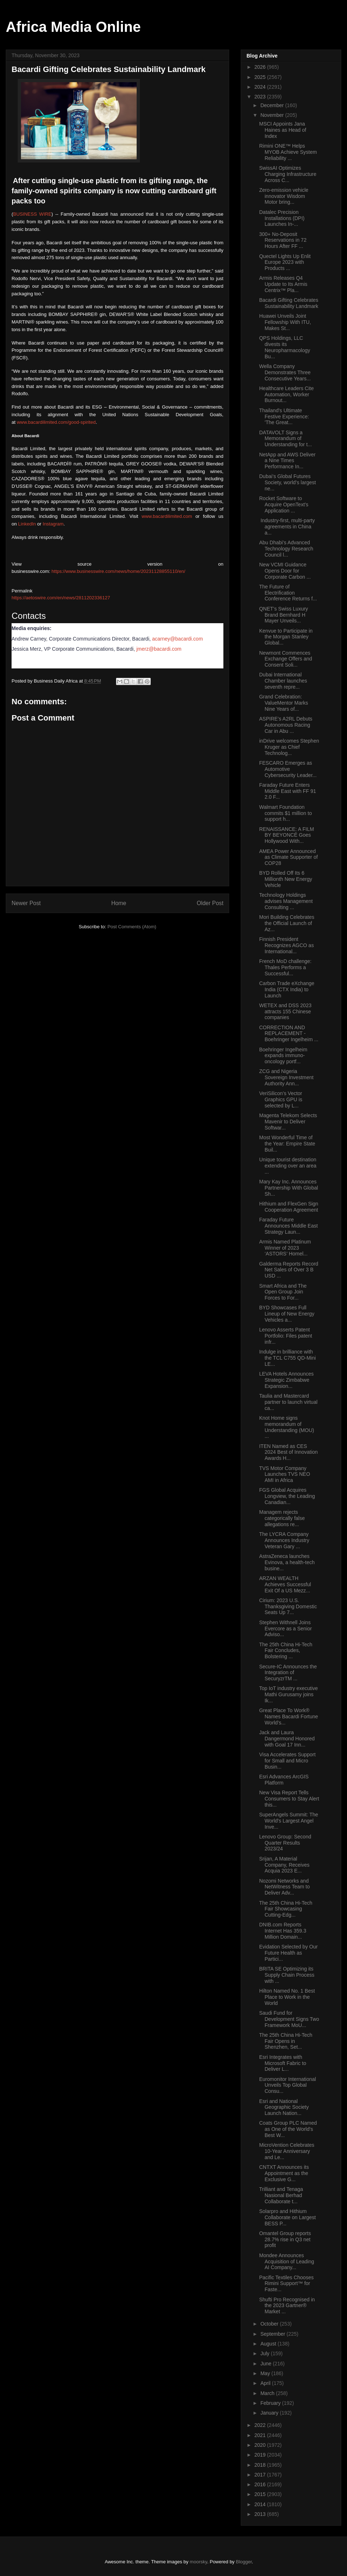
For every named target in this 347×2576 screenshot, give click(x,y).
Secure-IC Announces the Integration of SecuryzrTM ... (288, 1673)
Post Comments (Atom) (131, 926)
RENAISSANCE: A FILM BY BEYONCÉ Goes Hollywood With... (286, 835)
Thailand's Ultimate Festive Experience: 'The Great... (284, 416)
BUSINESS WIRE (32, 214)
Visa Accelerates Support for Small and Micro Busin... (287, 1761)
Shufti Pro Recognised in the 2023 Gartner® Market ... (287, 2306)
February (271, 2403)
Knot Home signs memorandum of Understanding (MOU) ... (286, 1427)
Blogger (244, 2561)
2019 (260, 2455)
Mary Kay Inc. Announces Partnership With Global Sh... (288, 1188)
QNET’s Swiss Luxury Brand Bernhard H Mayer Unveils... (283, 615)
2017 (260, 2475)
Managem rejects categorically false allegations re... (282, 1518)
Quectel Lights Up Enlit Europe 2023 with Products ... (284, 262)
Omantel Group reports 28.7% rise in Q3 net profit (285, 2239)
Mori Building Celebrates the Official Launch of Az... (286, 923)
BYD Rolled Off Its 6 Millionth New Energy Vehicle (285, 879)
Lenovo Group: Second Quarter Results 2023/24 (285, 1843)
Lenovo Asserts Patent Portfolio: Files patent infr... (285, 1336)
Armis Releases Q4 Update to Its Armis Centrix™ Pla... (283, 284)
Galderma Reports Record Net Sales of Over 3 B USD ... (288, 1270)
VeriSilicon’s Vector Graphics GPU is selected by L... (280, 1099)
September (273, 2334)
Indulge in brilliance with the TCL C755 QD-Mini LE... (287, 1358)
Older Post (210, 903)
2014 (260, 2504)
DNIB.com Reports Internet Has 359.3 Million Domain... (282, 1931)
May (265, 2373)
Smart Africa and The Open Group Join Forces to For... (283, 1292)
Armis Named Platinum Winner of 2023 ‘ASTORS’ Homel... (285, 1248)
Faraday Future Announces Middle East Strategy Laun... (288, 1226)
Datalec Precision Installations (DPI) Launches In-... (281, 218)
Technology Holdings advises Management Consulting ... (286, 901)
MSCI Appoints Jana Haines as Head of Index (282, 130)
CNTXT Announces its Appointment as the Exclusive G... (284, 2173)
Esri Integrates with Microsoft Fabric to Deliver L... (282, 2063)
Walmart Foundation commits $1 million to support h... (285, 813)
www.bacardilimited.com (167, 516)
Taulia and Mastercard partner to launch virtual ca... (288, 1402)
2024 (260, 87)
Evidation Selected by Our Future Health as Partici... (288, 1953)
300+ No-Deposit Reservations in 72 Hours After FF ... (283, 240)
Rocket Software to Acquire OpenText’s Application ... (283, 504)
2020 (260, 2445)
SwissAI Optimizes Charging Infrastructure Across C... (287, 174)
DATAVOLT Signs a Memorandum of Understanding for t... (285, 439)
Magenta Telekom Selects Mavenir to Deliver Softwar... (288, 1121)
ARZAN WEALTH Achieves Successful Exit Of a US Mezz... (285, 1584)
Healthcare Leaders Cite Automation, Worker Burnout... (286, 394)
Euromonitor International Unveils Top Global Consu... (287, 2085)
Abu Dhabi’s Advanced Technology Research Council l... (286, 549)
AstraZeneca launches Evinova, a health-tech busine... (287, 1562)
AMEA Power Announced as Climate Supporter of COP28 (288, 857)
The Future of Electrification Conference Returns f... (288, 593)
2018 (260, 2465)
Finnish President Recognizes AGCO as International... (286, 945)
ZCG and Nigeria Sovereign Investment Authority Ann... (286, 1077)
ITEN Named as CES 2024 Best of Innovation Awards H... (288, 1452)
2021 (260, 2435)
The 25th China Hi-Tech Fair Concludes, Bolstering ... (285, 1651)
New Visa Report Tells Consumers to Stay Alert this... (289, 1799)
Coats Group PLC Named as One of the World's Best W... (288, 2129)
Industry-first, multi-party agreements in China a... (287, 527)
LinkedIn (27, 524)
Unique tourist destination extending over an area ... (287, 1166)
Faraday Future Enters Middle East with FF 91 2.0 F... (287, 791)
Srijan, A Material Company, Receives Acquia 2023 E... (284, 1865)
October (270, 2324)
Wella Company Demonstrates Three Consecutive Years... (285, 372)
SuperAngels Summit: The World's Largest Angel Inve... (288, 1821)
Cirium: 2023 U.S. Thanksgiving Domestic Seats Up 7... (288, 1606)
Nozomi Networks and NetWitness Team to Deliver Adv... (284, 1887)
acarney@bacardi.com (177, 639)
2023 (260, 97)
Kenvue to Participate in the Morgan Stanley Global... (286, 637)
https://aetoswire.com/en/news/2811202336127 (61, 597)
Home (119, 903)
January (270, 2413)
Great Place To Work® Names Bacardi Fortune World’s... (288, 1716)
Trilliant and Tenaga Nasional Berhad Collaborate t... (281, 2195)
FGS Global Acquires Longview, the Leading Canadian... (287, 1496)
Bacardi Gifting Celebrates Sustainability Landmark (288, 303)
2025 (260, 77)
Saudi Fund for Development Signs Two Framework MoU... (289, 2019)
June (266, 2363)
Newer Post (26, 903)
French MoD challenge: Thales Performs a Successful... (285, 967)
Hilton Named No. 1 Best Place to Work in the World (287, 1997)
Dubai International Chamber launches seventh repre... (283, 681)
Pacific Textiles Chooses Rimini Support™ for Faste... (286, 2284)
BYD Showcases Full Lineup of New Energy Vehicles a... (286, 1314)
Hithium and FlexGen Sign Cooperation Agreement (288, 1207)
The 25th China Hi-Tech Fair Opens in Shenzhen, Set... (285, 2041)
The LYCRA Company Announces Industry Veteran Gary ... (284, 1540)
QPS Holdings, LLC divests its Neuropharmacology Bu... (284, 347)
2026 (260, 67)
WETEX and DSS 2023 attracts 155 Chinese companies (285, 1011)
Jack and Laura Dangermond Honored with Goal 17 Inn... (287, 1739)
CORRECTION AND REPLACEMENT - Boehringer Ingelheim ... (288, 1034)
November (272, 115)
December (272, 105)
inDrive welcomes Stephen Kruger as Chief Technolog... (289, 747)
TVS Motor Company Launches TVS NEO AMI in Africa (284, 1474)
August (268, 2344)
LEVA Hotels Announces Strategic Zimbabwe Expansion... (286, 1380)
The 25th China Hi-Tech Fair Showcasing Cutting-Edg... (285, 1909)
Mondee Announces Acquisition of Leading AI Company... (286, 2261)
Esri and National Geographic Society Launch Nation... (284, 2107)
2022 (260, 2425)
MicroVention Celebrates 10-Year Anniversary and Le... (286, 2151)
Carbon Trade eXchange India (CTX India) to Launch (286, 989)
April (266, 2383)
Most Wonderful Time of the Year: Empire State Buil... (287, 1144)
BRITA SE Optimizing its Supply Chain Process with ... (286, 1975)
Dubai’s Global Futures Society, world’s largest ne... (287, 482)
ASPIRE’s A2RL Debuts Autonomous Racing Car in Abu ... (285, 725)
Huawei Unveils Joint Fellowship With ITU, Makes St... (285, 322)
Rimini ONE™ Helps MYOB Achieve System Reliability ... (288, 152)
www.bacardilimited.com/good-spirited (56, 422)
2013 (260, 2514)
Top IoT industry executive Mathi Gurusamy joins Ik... (288, 1694)
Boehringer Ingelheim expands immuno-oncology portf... (283, 1056)
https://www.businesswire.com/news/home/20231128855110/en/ (118, 571)
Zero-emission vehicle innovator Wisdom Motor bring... (283, 196)
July (265, 2353)
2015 (260, 2494)
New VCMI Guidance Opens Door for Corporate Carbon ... (285, 571)
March (268, 2393)
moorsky (198, 2561)
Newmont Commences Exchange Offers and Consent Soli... (285, 659)
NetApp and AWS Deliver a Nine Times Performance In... (287, 461)
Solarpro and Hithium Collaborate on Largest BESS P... (287, 2217)
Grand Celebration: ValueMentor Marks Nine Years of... (283, 703)
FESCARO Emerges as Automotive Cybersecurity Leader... (288, 769)
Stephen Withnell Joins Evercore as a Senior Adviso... (285, 1628)
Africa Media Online (73, 27)
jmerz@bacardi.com (158, 649)
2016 (260, 2484)
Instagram (53, 524)
